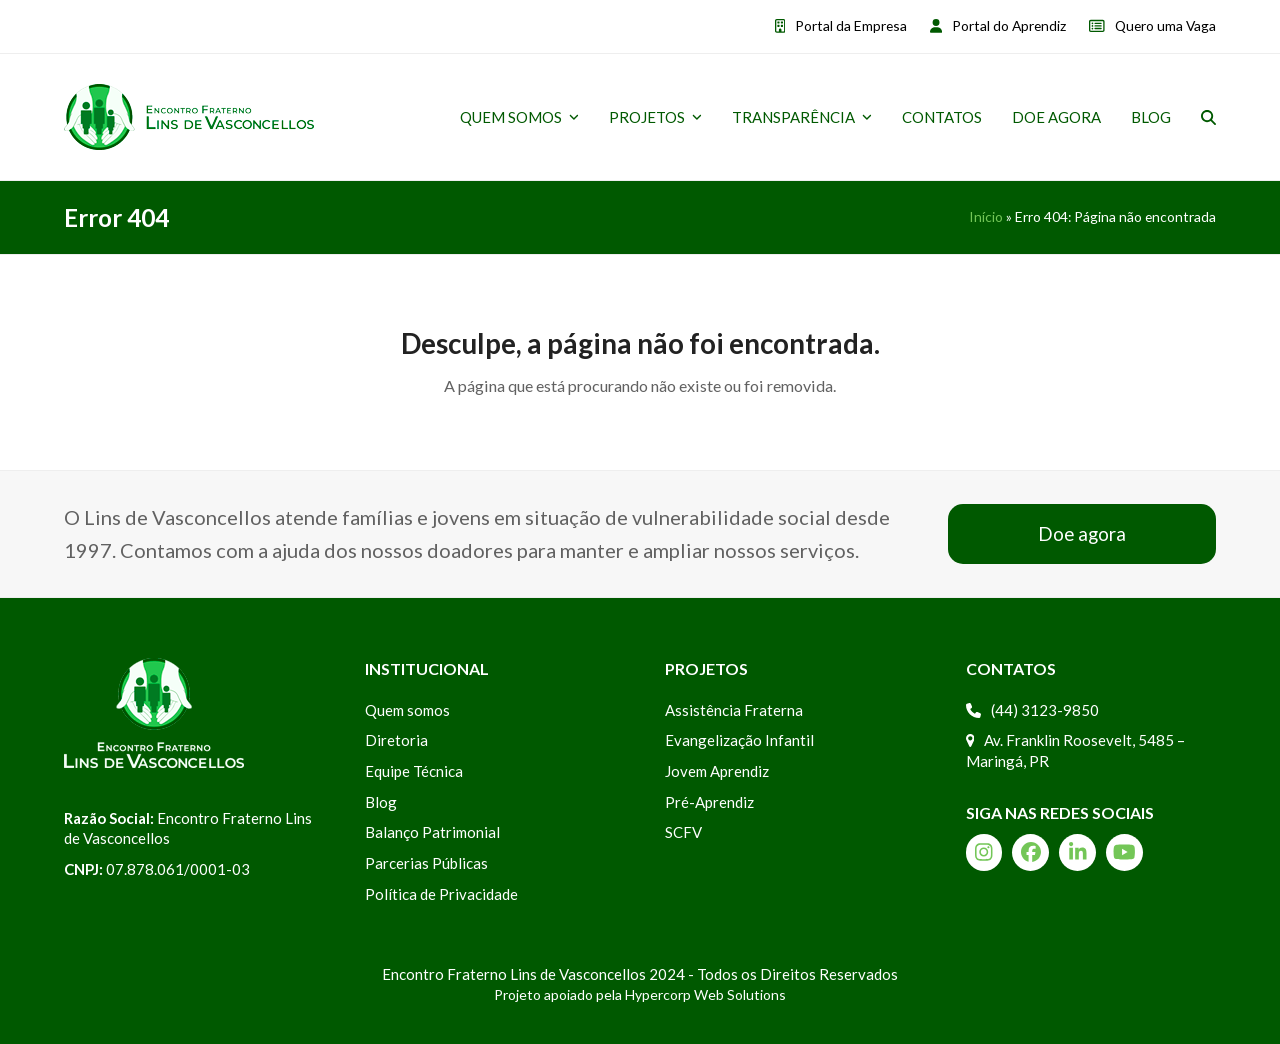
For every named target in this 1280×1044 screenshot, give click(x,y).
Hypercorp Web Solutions (705, 994)
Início (986, 216)
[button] (1208, 117)
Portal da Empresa (851, 25)
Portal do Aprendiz (1009, 25)
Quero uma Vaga (1165, 25)
